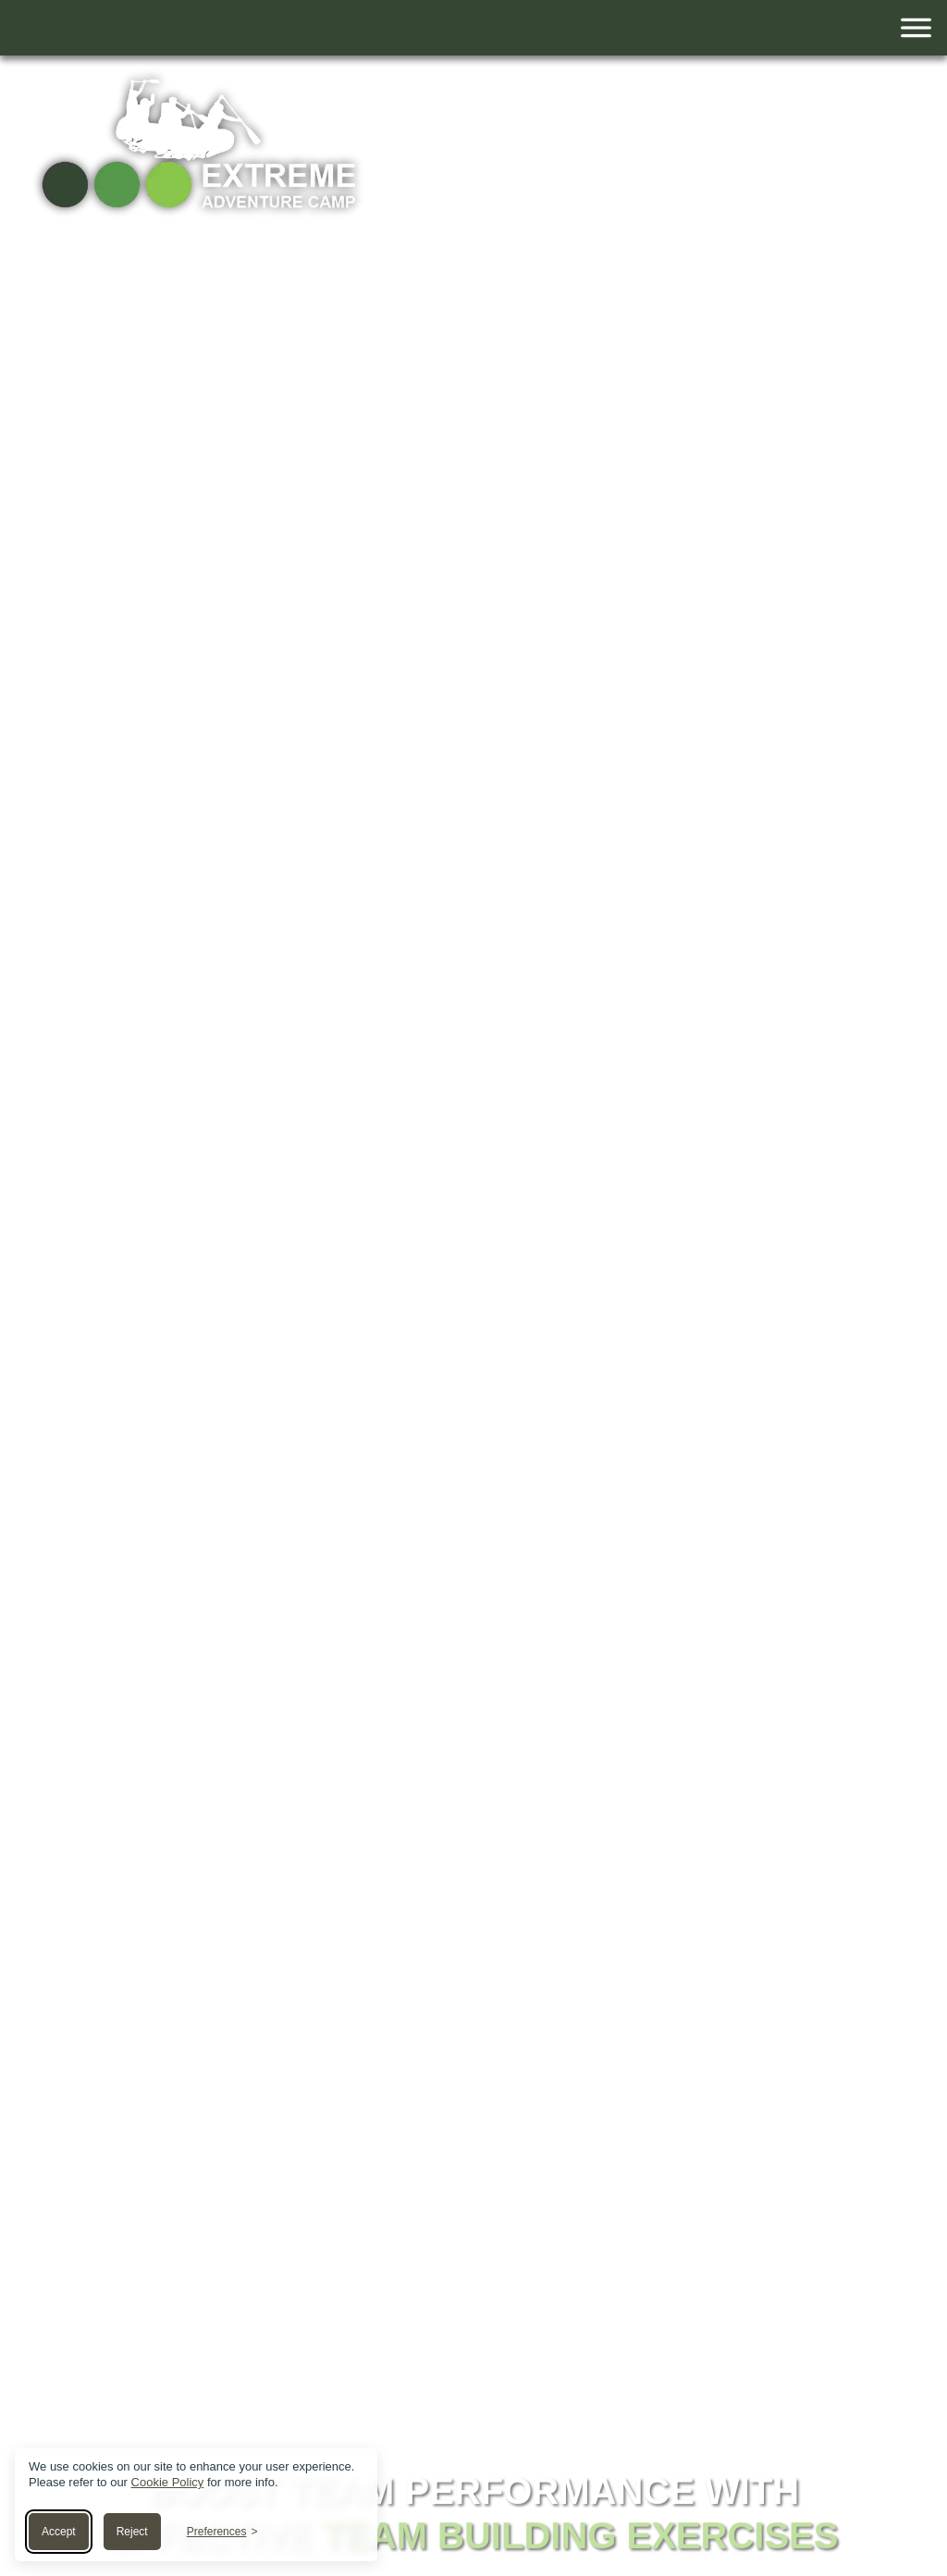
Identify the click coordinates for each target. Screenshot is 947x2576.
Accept (59, 2531)
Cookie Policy (167, 2482)
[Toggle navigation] (473, 27)
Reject (132, 2531)
